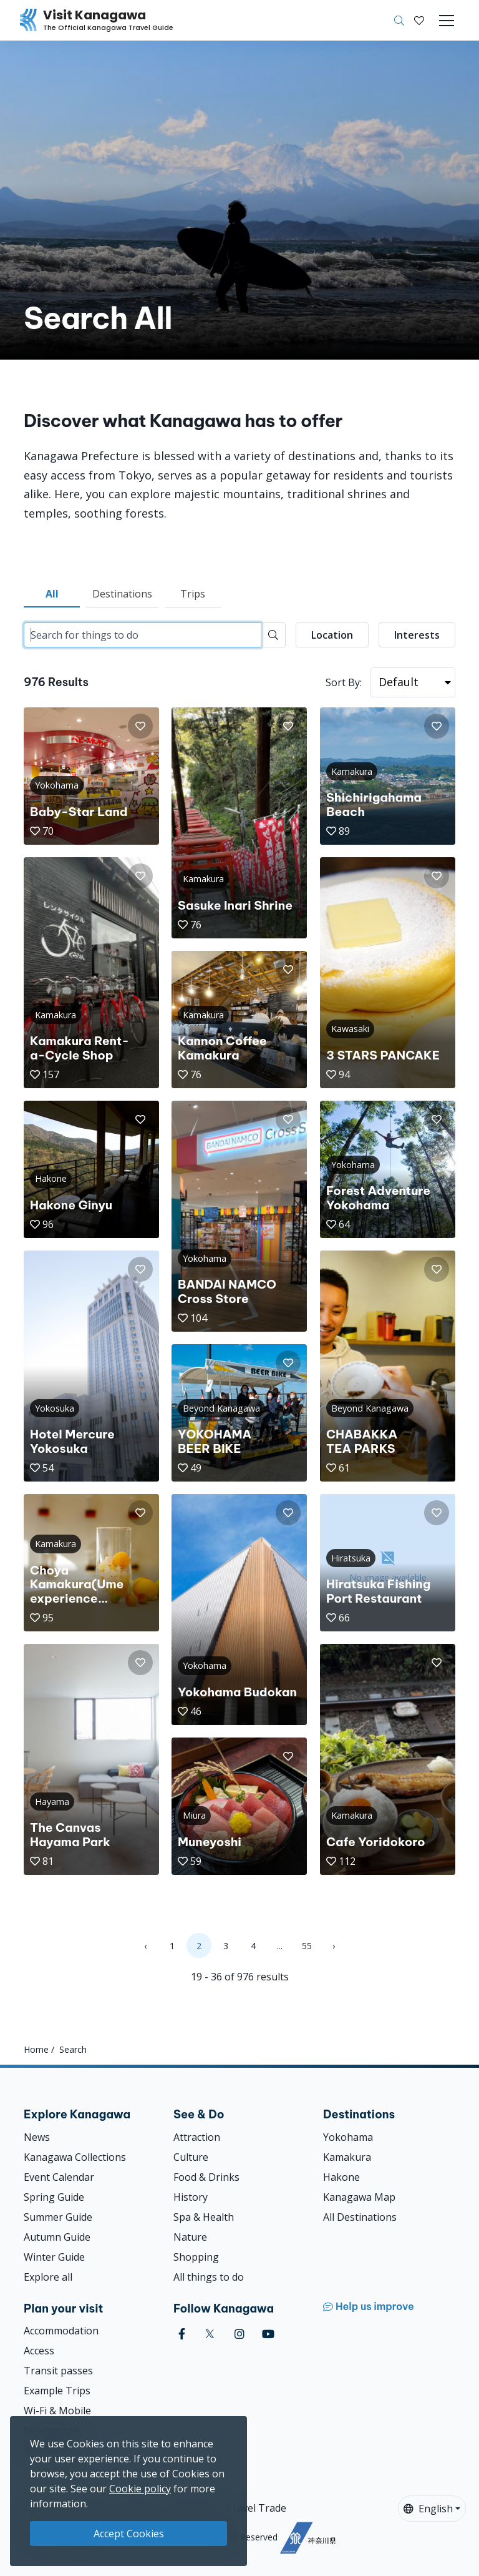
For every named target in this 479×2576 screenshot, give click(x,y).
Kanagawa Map (359, 2197)
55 (307, 1946)
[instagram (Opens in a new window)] (239, 2334)
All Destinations (360, 2217)
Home (36, 2049)
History (190, 2197)
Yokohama (348, 2137)
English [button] (428, 2508)
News (37, 2137)
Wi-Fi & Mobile (57, 2410)
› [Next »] (333, 1946)
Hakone (341, 2177)
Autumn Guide (57, 2237)
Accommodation (61, 2331)
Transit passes (58, 2370)
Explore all (48, 2277)
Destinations (122, 594)
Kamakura (347, 2157)
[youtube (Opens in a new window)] (268, 2334)
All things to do (208, 2277)
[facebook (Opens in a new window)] (181, 2334)
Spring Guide (54, 2197)
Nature (190, 2237)
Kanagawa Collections (75, 2157)
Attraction (196, 2137)
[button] (419, 21)
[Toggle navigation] (446, 20)
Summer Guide (58, 2217)
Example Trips (57, 2390)
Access (39, 2350)
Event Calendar (59, 2177)
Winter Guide (54, 2257)
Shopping (196, 2257)
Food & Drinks (206, 2177)
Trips (192, 594)
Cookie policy (140, 2488)
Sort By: (344, 682)
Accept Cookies (129, 2533)
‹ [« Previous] (145, 1946)
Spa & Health (203, 2217)
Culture (190, 2157)
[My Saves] (419, 20)
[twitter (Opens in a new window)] (210, 2334)
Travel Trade (256, 2508)
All (52, 594)
